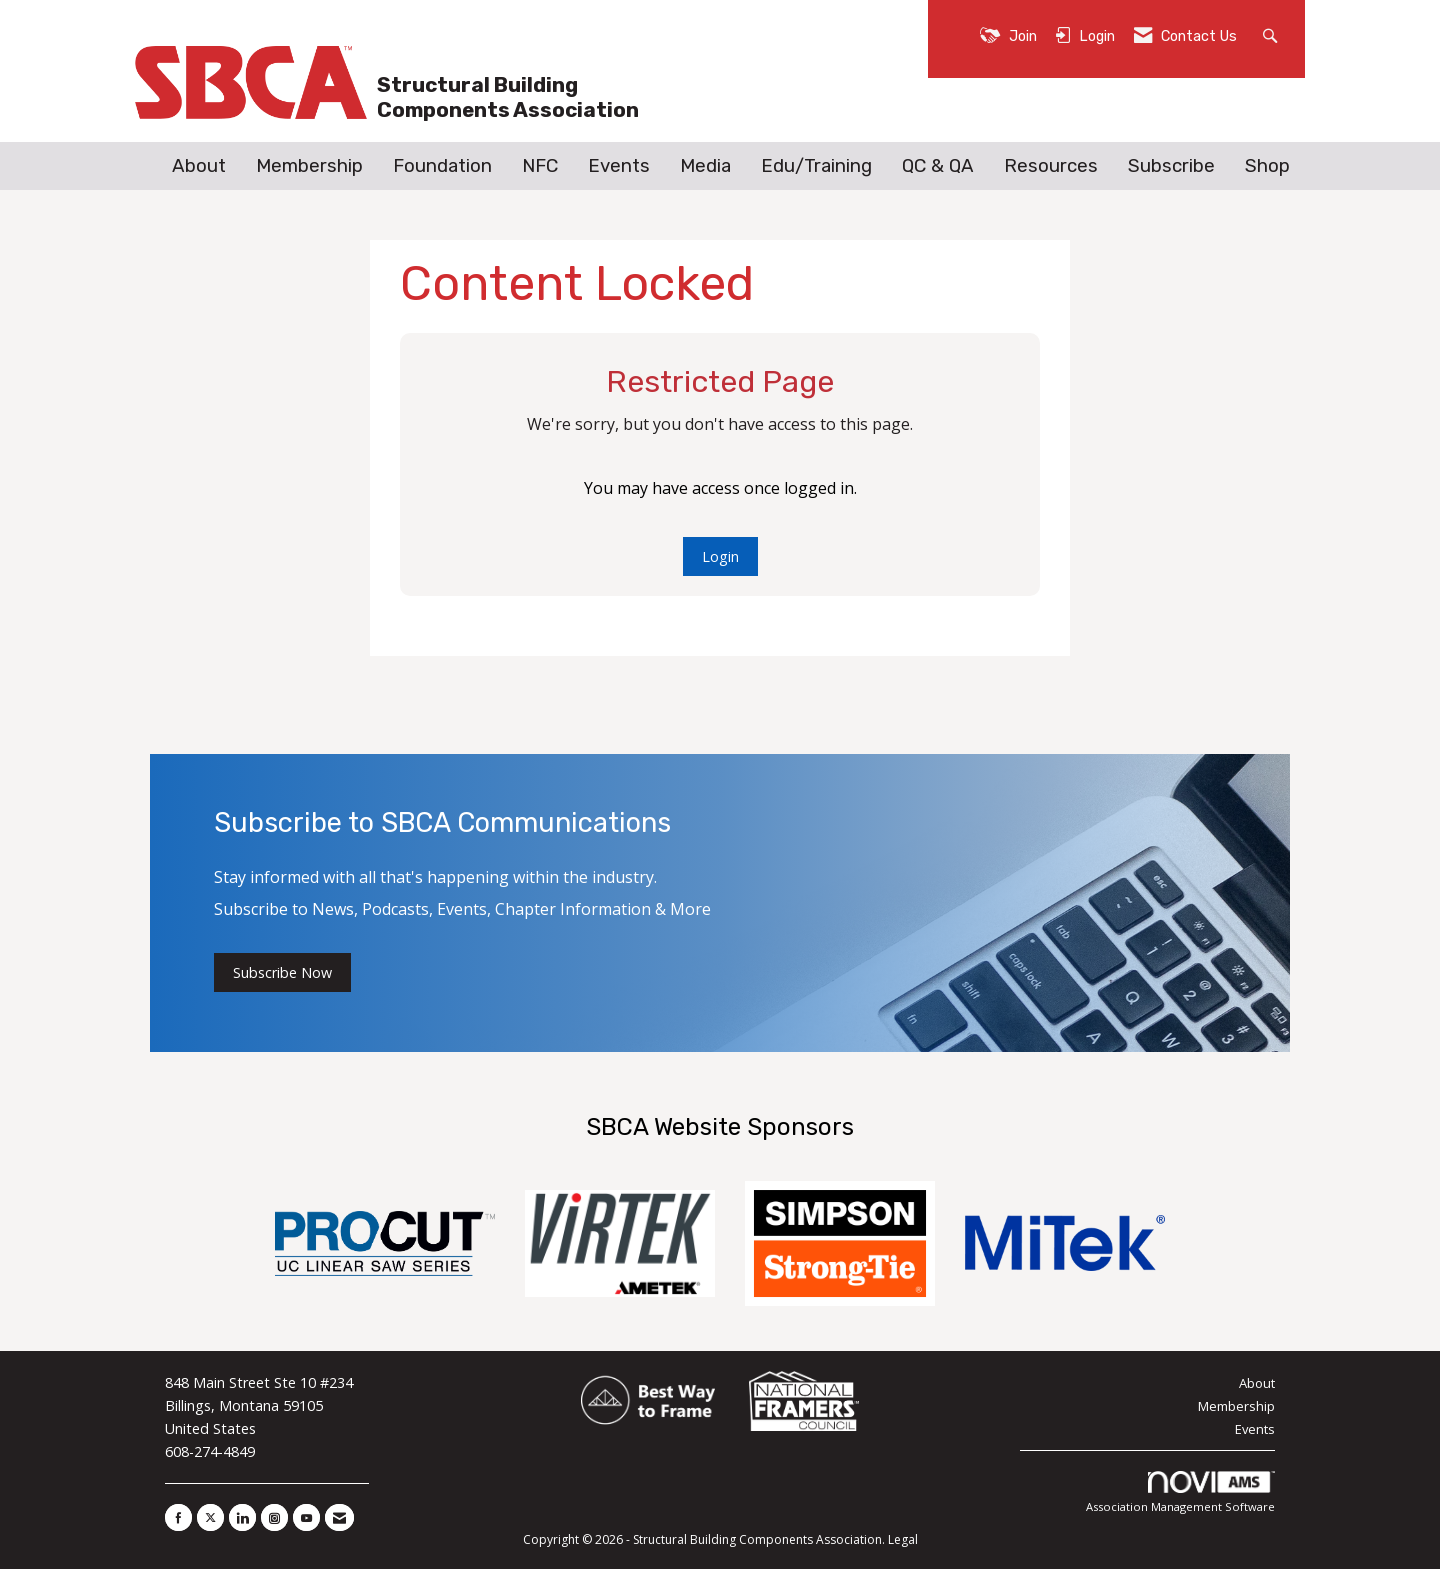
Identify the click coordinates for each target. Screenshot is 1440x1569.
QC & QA (938, 166)
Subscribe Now (282, 972)
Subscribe (1171, 166)
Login (720, 556)
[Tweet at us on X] (210, 1517)
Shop (1267, 166)
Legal (903, 1539)
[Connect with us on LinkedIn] (242, 1517)
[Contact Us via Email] (339, 1517)
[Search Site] (1272, 34)
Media (705, 166)
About (199, 166)
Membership (309, 166)
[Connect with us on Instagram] (274, 1517)
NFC (540, 166)
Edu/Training (816, 166)
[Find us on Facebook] (178, 1517)
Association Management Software (1180, 1492)
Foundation (442, 166)
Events (619, 166)
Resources (1051, 166)
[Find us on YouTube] (306, 1517)
